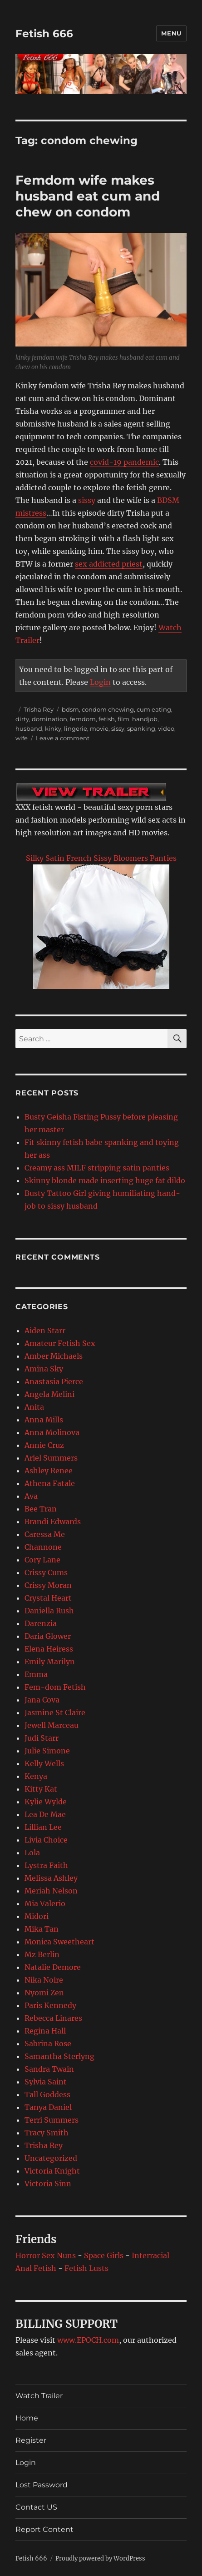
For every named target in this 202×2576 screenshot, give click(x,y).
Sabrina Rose (48, 2043)
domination (49, 719)
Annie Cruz (44, 1445)
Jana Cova (42, 1699)
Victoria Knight (52, 2170)
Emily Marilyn (50, 1661)
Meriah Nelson (51, 1890)
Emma (36, 1674)
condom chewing (108, 709)
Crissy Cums (46, 1572)
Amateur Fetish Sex (60, 1343)
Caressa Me (45, 1534)
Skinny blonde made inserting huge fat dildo (105, 1180)
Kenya (36, 1776)
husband (28, 728)
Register (30, 2440)
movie (99, 728)
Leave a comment (62, 738)
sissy (86, 500)
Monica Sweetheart (59, 1941)
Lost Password (41, 2485)
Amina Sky (44, 1368)
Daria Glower (48, 1636)
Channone (43, 1547)
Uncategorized (51, 2158)
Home (26, 2418)
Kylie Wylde (46, 1801)
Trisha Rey (39, 709)
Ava (31, 1496)
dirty (22, 719)
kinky (53, 728)
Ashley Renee (49, 1470)
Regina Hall (45, 2030)
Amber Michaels (54, 1356)
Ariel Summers (51, 1457)
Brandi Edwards (53, 1521)
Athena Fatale (50, 1483)
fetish (107, 719)
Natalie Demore (53, 1967)
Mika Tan (42, 1928)
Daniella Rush (49, 1610)
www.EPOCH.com (88, 2340)
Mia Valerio (45, 1903)
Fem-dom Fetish (55, 1687)
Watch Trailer (39, 2395)
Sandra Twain (49, 2069)
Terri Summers (52, 2119)
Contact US (36, 2507)
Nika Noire (44, 1979)
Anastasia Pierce (54, 1381)
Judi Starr (42, 1737)
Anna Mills (44, 1419)
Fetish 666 (44, 33)
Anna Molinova (52, 1432)
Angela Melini (49, 1394)
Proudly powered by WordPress (100, 2558)
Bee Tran (41, 1508)
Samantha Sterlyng (59, 2056)
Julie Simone (47, 1750)
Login (100, 682)
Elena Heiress (49, 1648)
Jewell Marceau (52, 1725)
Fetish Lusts (86, 2268)
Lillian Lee (43, 1827)
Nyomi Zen (44, 1992)
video (166, 728)
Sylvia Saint (46, 2081)
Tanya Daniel (48, 2107)
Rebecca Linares (53, 2018)
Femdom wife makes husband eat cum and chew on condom (87, 196)
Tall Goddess (47, 2094)
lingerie (75, 728)
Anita (34, 1406)
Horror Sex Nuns (45, 2255)
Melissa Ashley (51, 1878)
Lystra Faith (46, 1865)
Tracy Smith (47, 2132)
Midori (37, 1916)
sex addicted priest (109, 563)
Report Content (44, 2529)
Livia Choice (46, 1839)
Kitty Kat (41, 1788)
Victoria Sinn (48, 2183)
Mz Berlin (42, 1954)
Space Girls (103, 2255)
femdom (83, 719)
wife (21, 738)
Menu (171, 33)
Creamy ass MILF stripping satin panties (97, 1167)
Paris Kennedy (50, 2005)
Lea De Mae (45, 1814)
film (123, 719)
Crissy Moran (48, 1585)
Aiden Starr (45, 1330)
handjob (145, 719)
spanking (141, 728)
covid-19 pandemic (124, 462)
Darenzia (41, 1623)
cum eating (154, 709)
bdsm (70, 709)
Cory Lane (42, 1559)
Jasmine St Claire (55, 1712)
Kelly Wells (44, 1763)
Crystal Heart (48, 1597)
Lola (32, 1852)
